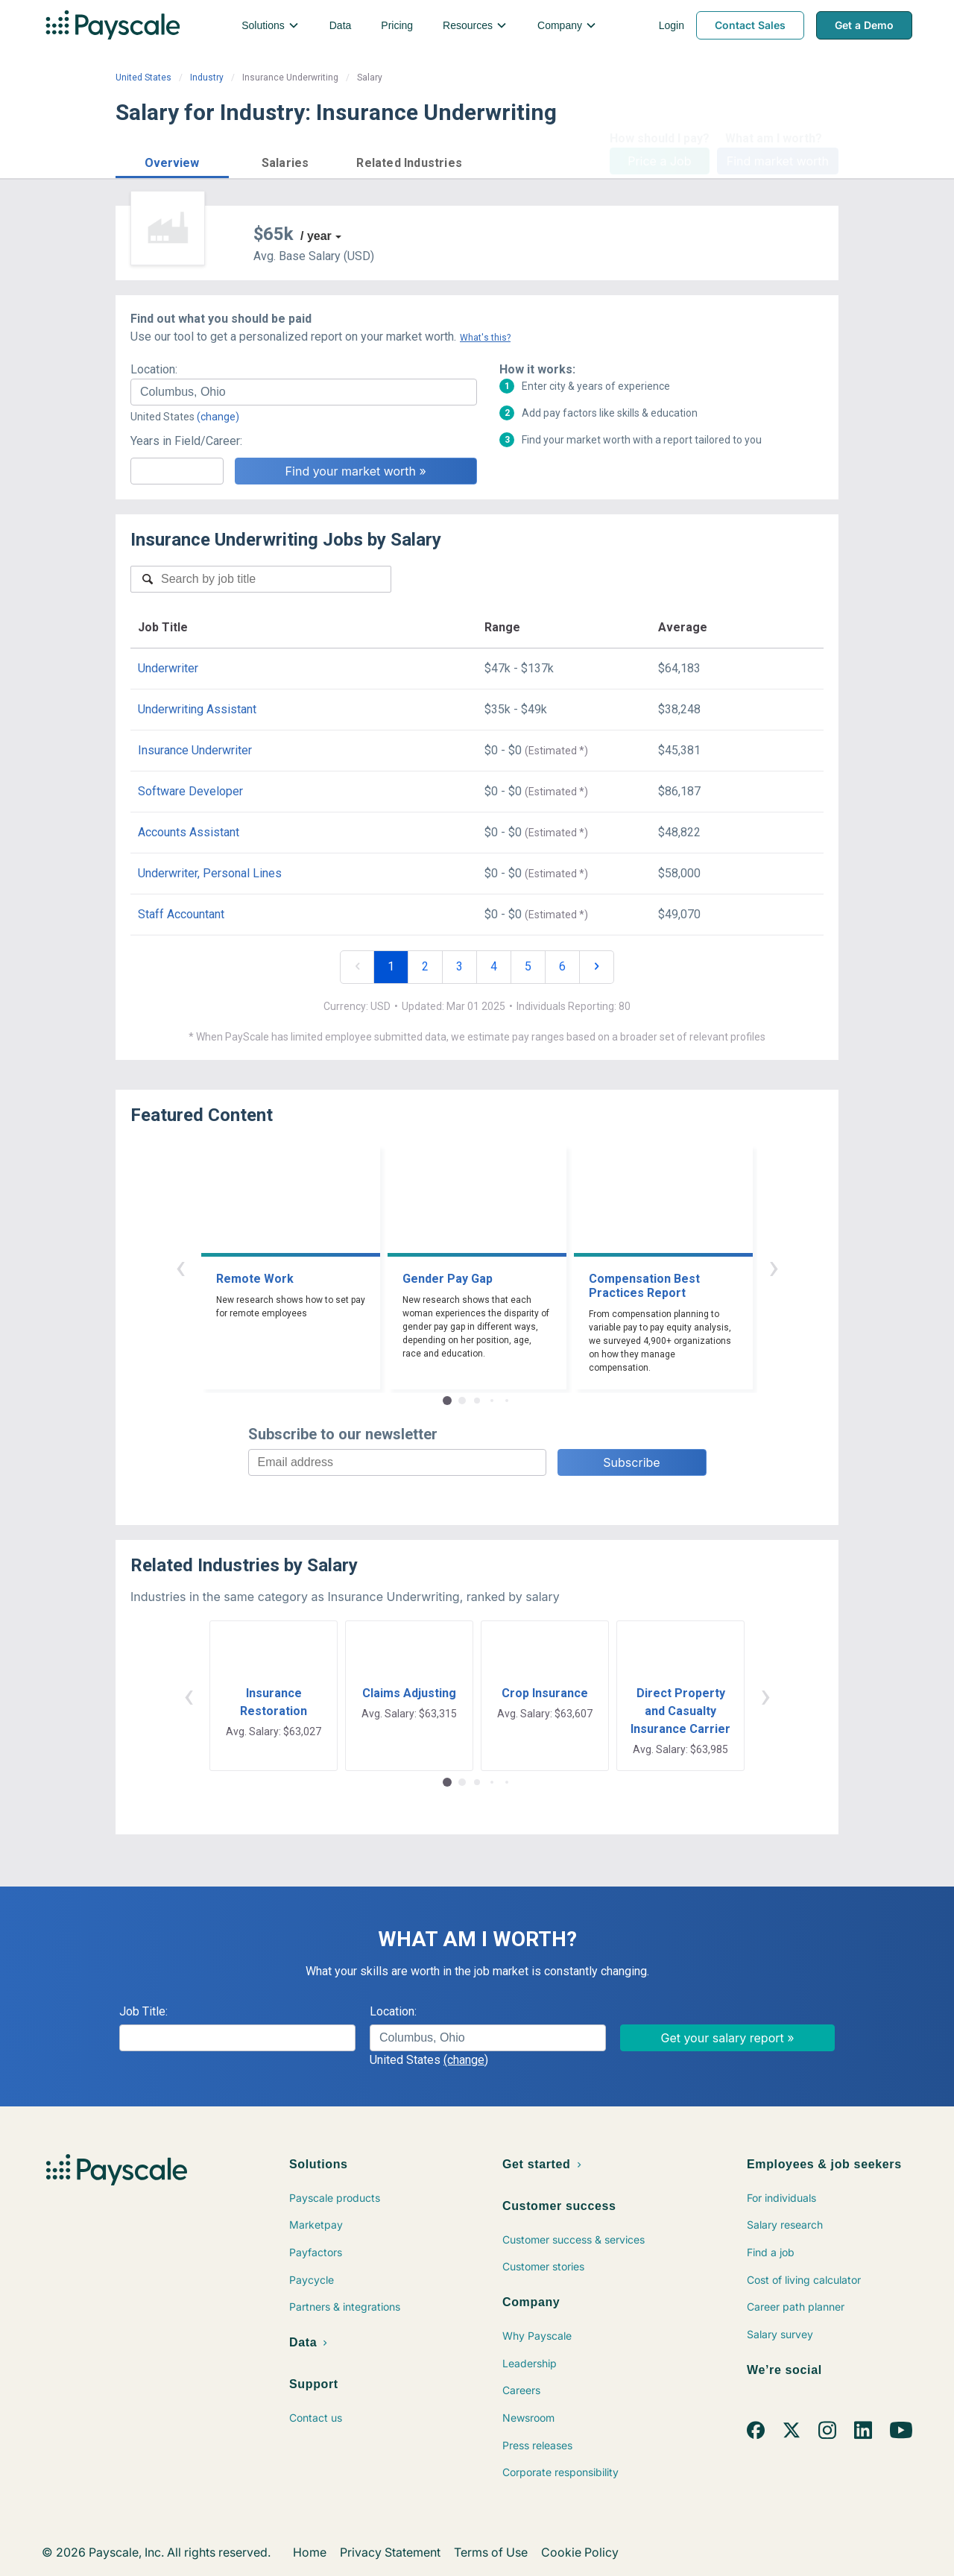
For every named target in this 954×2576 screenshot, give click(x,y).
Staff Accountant (181, 914)
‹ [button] (180, 1267)
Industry (207, 77)
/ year (316, 236)
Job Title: (143, 2011)
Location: (153, 369)
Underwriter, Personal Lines (210, 873)
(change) (218, 417)
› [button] (773, 1267)
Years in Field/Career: (186, 441)
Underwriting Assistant (197, 709)
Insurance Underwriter (195, 750)
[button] (172, 160)
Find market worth (778, 161)
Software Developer (190, 791)
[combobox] (303, 392)
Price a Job (659, 161)
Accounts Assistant (188, 832)
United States (143, 77)
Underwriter (168, 668)
